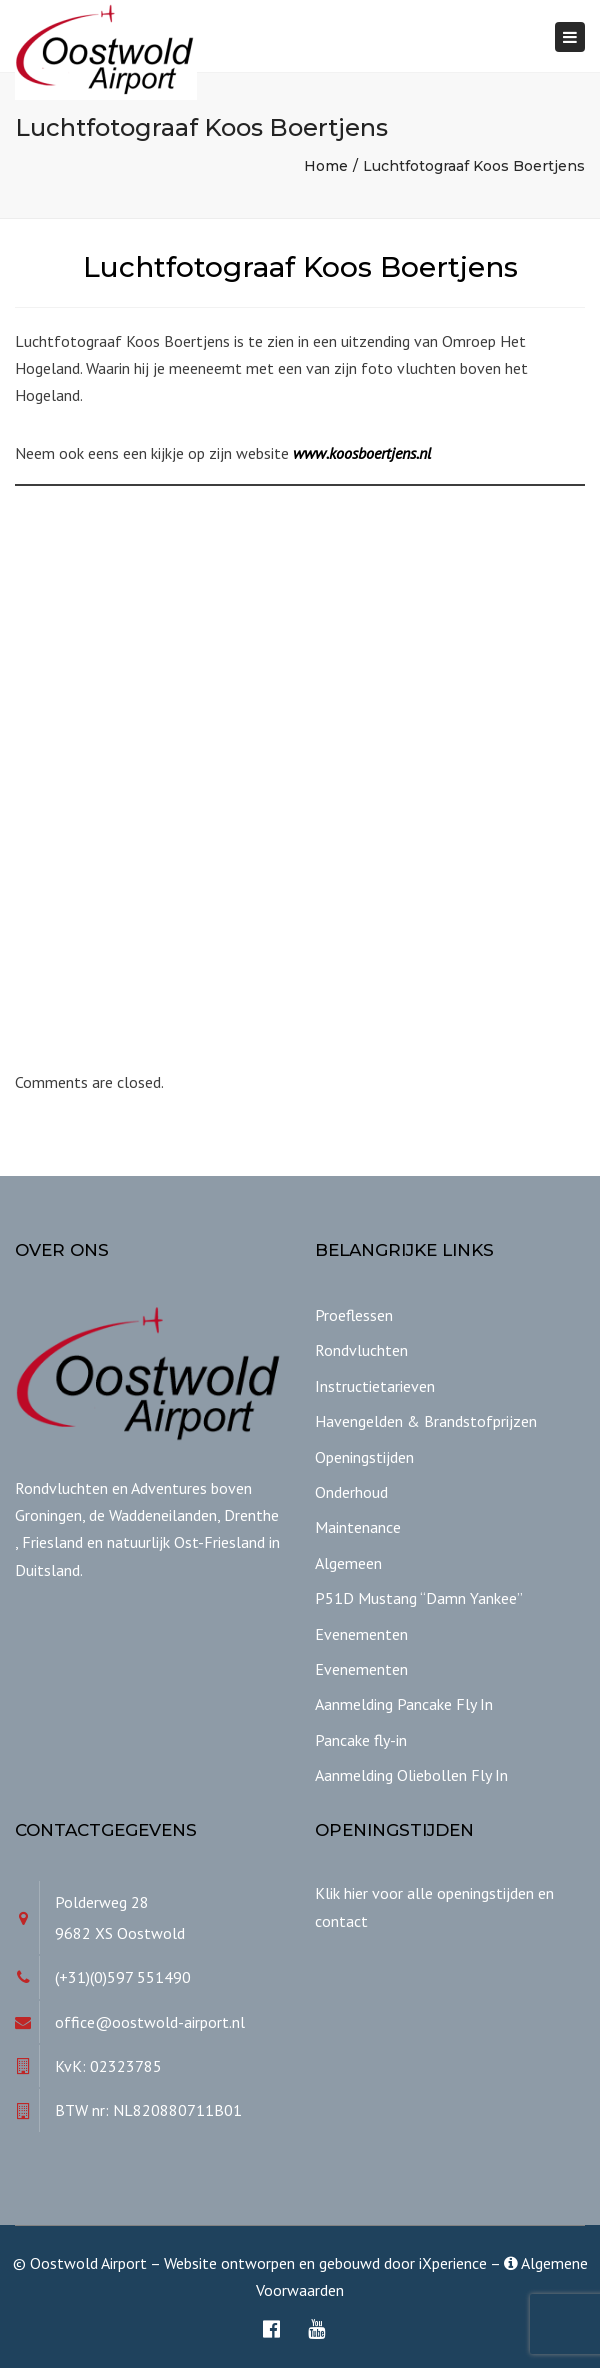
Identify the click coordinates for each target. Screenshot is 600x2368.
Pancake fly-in (361, 1740)
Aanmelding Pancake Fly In (404, 1704)
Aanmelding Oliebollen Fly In (411, 1775)
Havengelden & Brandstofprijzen (426, 1421)
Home (326, 166)
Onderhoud (351, 1492)
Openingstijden (364, 1457)
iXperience (453, 2263)
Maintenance (358, 1527)
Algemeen (348, 1563)
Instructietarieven (375, 1386)
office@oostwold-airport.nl (150, 2022)
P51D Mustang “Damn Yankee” (419, 1598)
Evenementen (361, 1634)
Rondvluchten (361, 1350)
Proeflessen (354, 1315)
